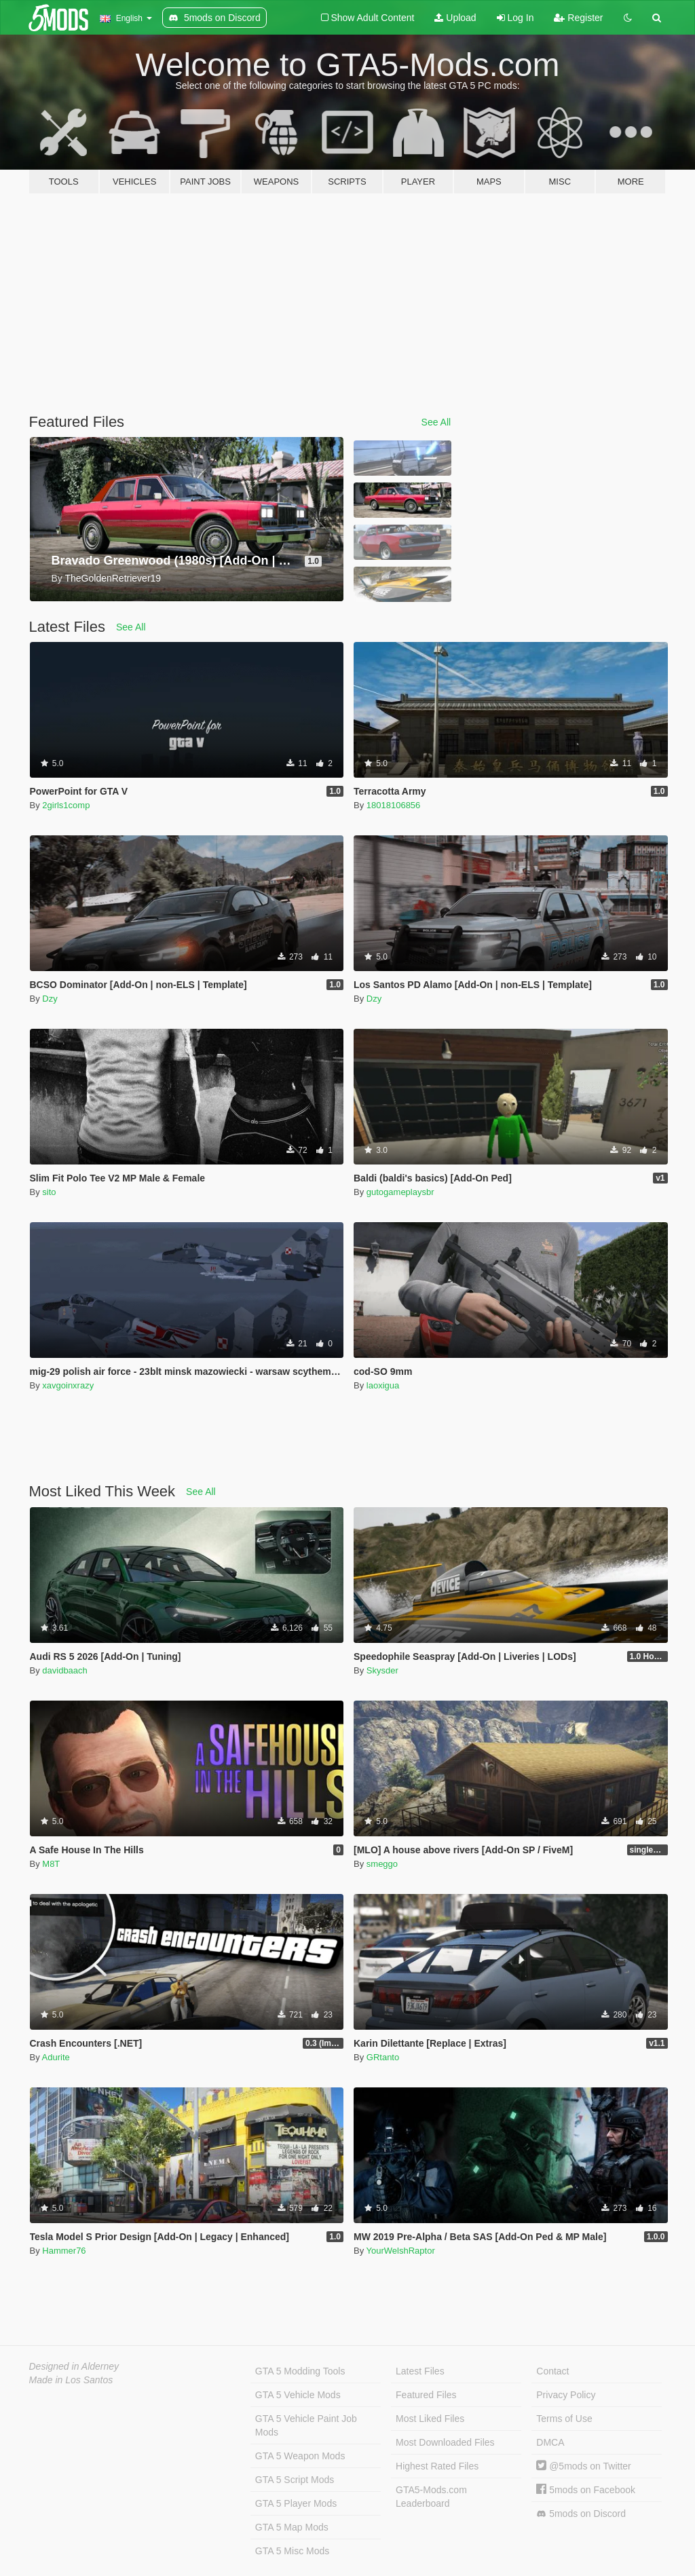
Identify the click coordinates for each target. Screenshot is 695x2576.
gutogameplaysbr (400, 1192)
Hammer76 (64, 2251)
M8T (51, 1864)
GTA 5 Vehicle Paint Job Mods (306, 2425)
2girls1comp (66, 805)
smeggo (382, 1864)
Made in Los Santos (71, 2379)
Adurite (56, 2057)
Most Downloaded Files (445, 2442)
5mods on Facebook (585, 2490)
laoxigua (383, 1385)
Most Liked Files (430, 2418)
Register (578, 17)
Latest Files (420, 2371)
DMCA (550, 2442)
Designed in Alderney (74, 2366)
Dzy (49, 998)
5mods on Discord (581, 2514)
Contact (552, 2371)
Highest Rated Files (437, 2466)
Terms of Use (564, 2418)
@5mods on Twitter (583, 2466)
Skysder (382, 1670)
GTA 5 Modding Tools (300, 2371)
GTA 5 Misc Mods (292, 2550)
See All (436, 422)
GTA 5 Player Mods (296, 2503)
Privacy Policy (565, 2394)
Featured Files (426, 2394)
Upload (455, 17)
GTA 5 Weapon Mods (300, 2455)
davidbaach (65, 1670)
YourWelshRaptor (401, 2251)
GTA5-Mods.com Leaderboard (431, 2496)
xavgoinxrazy (68, 1385)
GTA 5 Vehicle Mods (298, 2394)
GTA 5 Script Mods (294, 2479)
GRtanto (383, 2057)
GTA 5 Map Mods (291, 2527)
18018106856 (394, 805)
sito (49, 1192)
